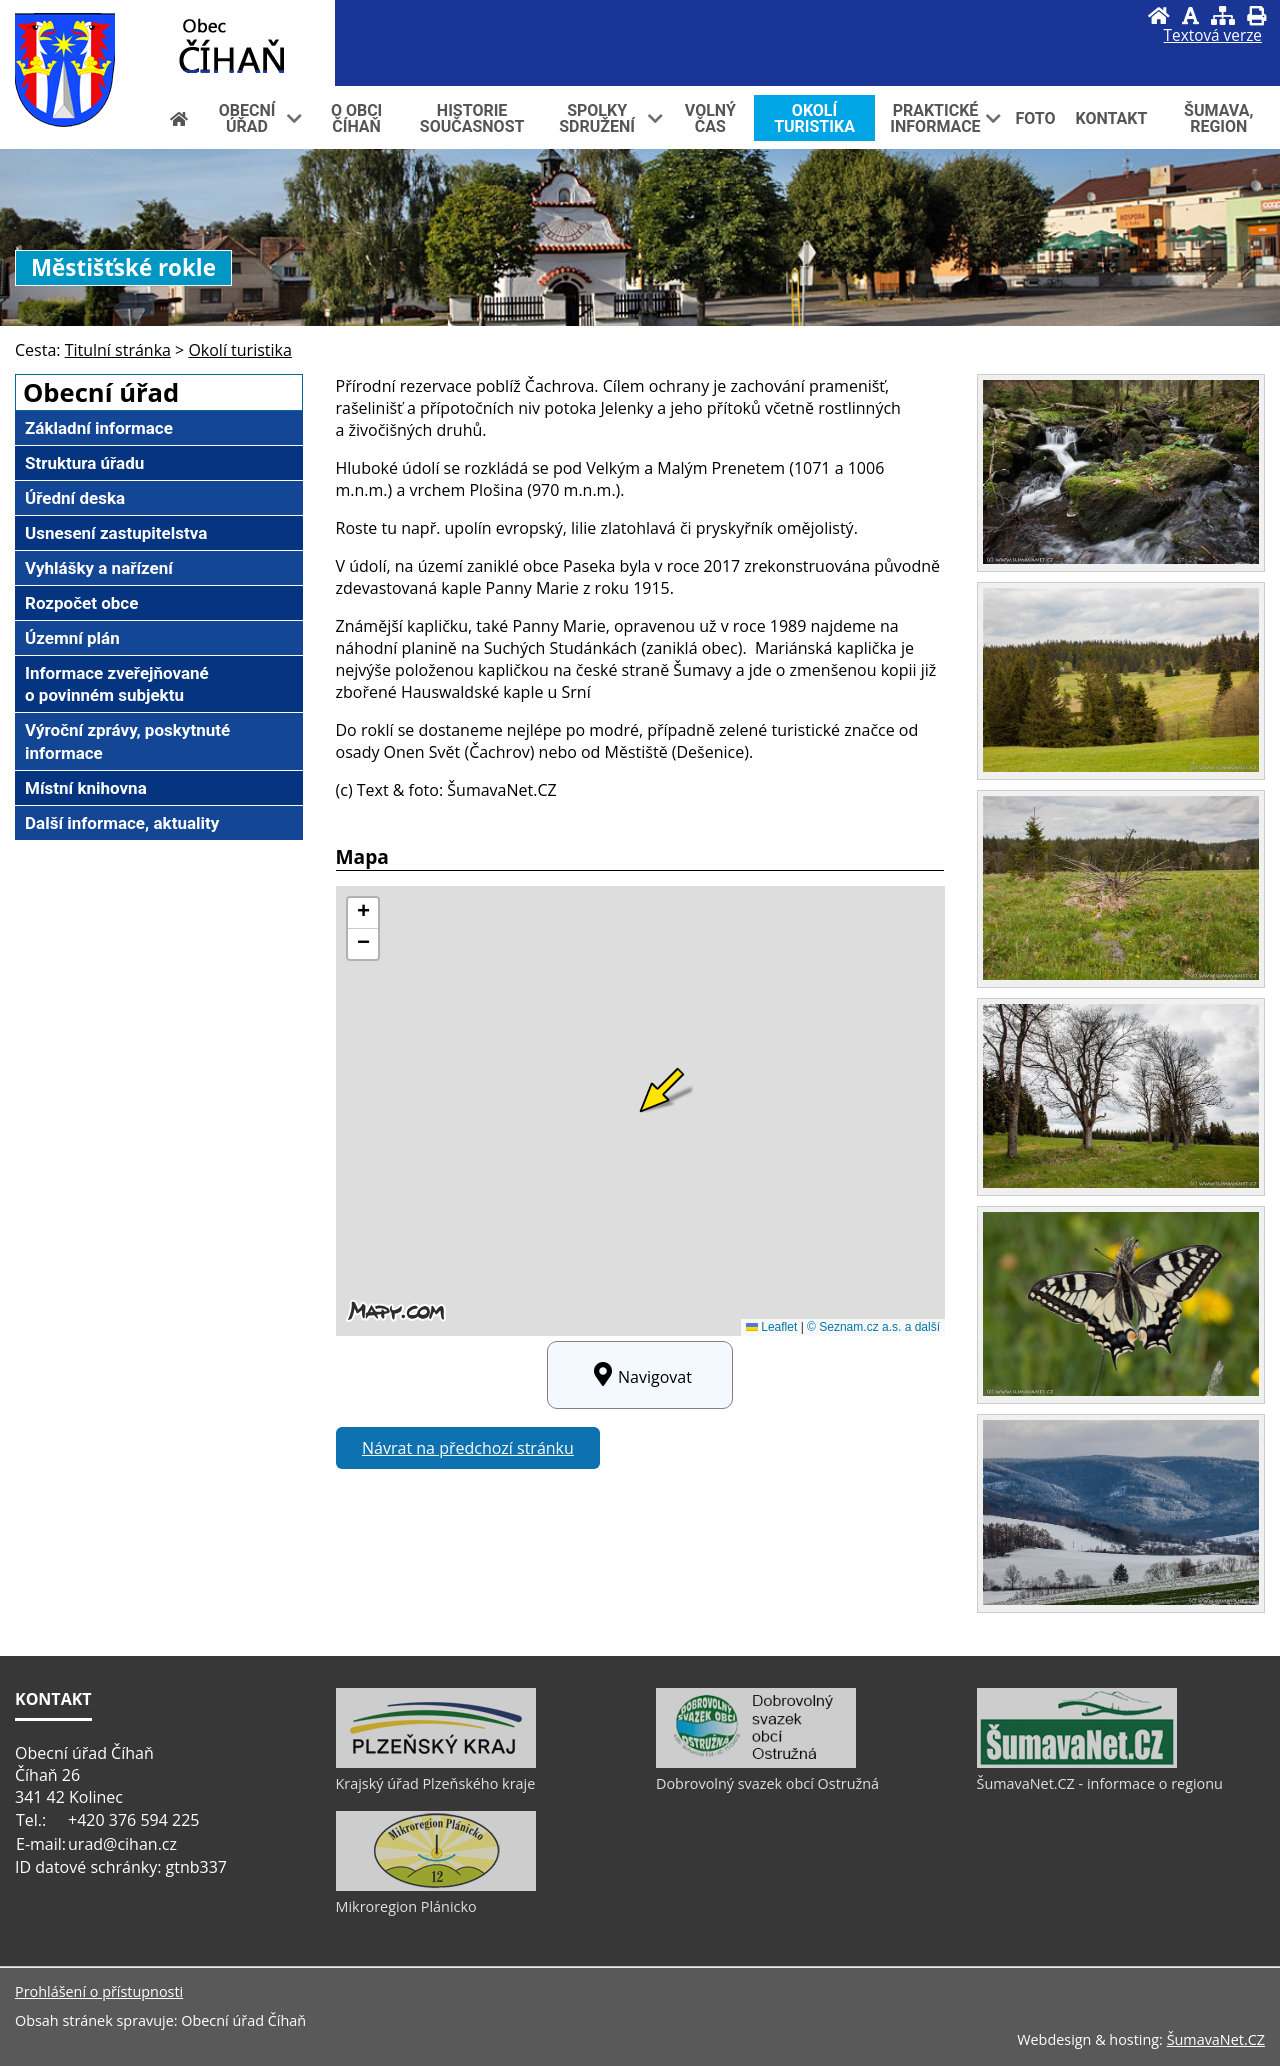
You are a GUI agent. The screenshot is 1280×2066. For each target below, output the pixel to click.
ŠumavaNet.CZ (1216, 2039)
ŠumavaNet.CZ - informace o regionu (1100, 1783)
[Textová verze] (1213, 36)
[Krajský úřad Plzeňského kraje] (436, 1763)
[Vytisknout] (1256, 15)
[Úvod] (1159, 15)
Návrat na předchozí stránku (468, 1448)
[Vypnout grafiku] (1190, 15)
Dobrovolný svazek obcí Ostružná (767, 1783)
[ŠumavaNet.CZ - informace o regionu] (1077, 1763)
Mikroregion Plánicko (406, 1906)
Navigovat (640, 1375)
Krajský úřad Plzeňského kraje (436, 1783)
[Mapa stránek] (1223, 15)
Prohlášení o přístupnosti (99, 1991)
